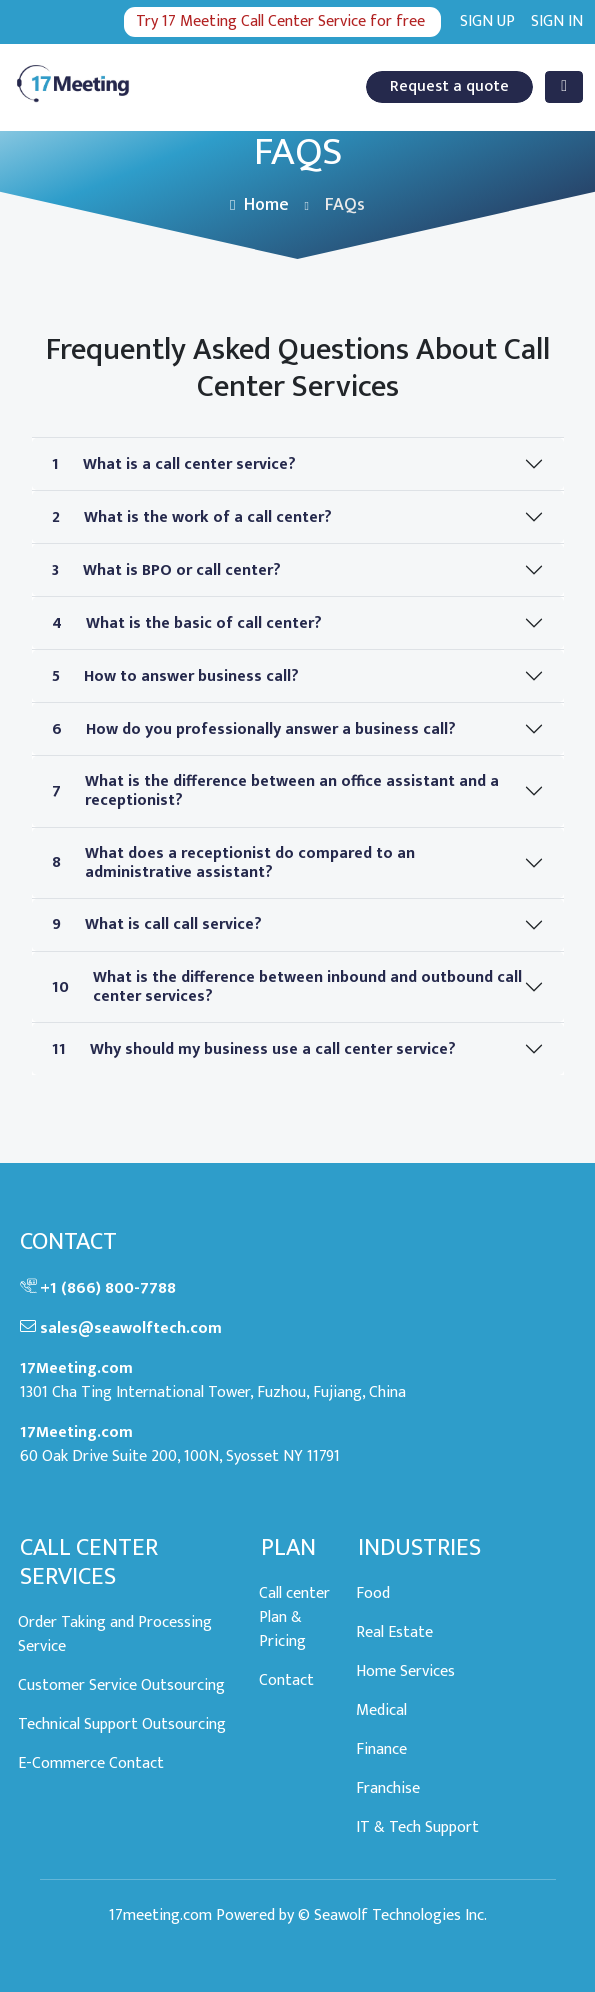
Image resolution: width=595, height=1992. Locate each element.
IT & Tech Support (417, 1828)
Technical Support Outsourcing (122, 1725)
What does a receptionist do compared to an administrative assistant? (233, 863)
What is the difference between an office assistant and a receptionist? (275, 791)
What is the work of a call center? (192, 517)
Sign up (487, 22)
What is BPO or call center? (166, 570)
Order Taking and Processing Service (115, 1635)
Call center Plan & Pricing (294, 1618)
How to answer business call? (175, 676)
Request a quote (449, 86)
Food (373, 1594)
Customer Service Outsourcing (121, 1686)
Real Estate (394, 1633)
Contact (286, 1681)
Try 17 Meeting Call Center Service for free (280, 21)
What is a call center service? (174, 464)
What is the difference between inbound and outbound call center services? (287, 987)
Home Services (405, 1672)
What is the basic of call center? (187, 623)
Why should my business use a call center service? (254, 1049)
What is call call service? (157, 924)
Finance (381, 1750)
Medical (381, 1711)
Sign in (557, 22)
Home (259, 205)
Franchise (388, 1789)
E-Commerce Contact (91, 1764)
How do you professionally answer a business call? (254, 729)
